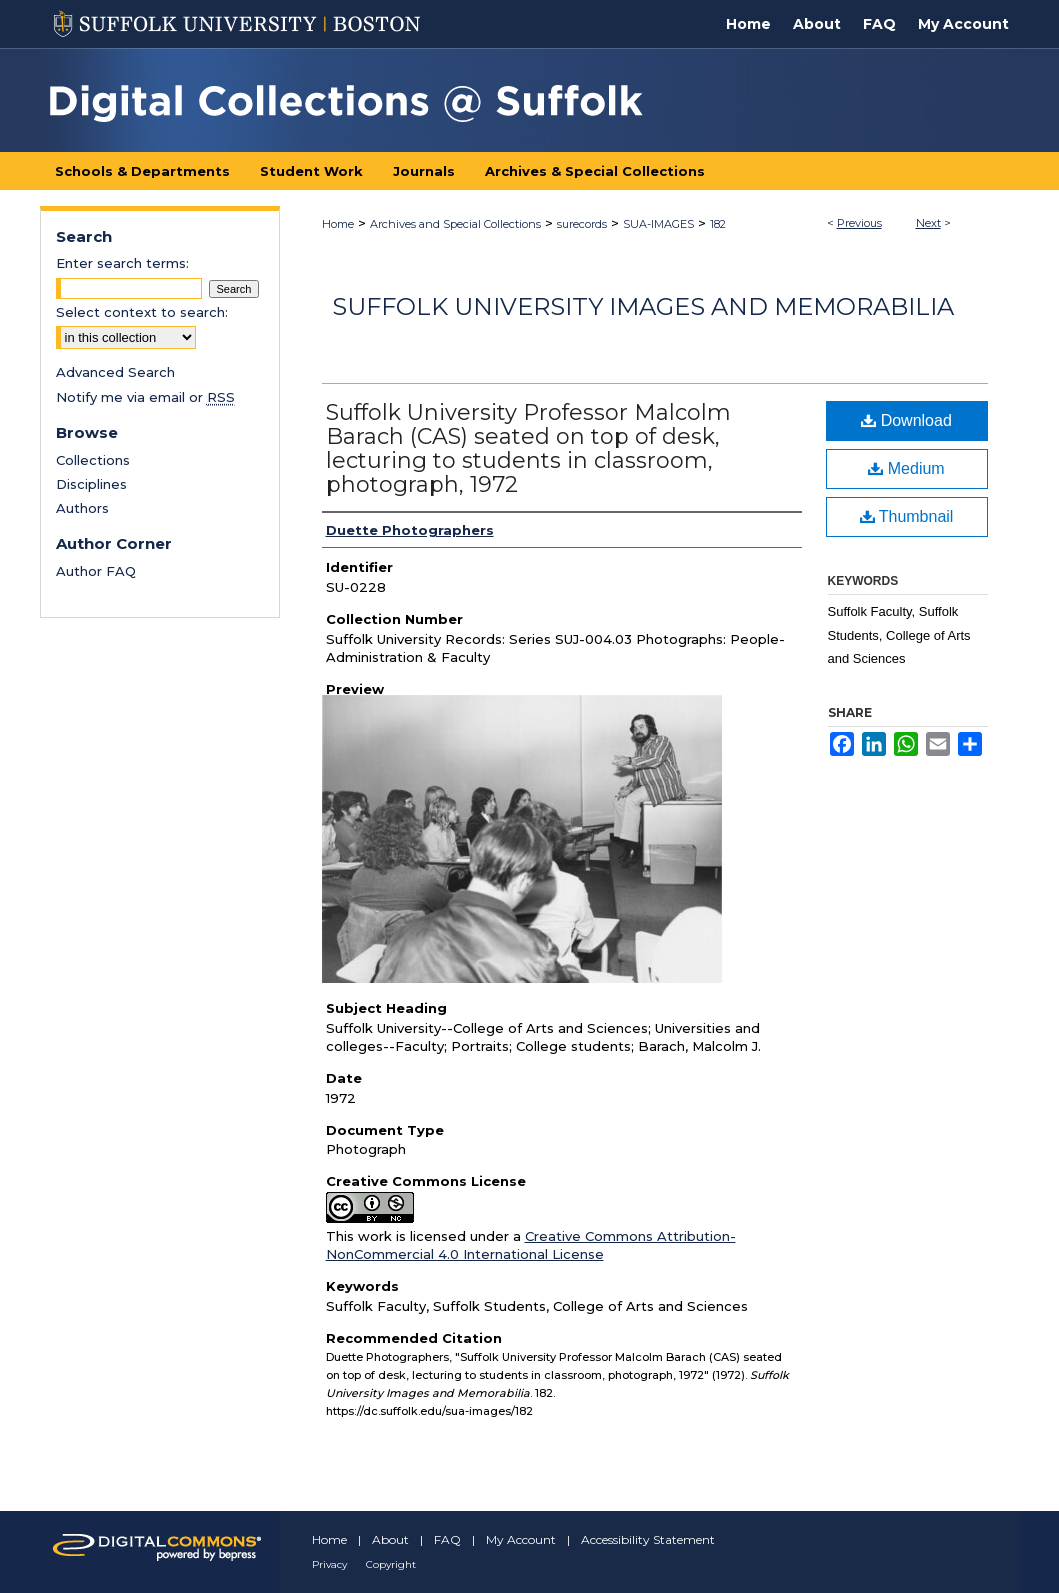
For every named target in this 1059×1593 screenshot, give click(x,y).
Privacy (329, 1564)
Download (906, 420)
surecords (582, 224)
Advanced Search (115, 372)
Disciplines (91, 484)
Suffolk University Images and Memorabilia (643, 306)
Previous (859, 223)
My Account (521, 1539)
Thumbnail (907, 516)
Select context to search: (142, 312)
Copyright (391, 1564)
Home (338, 224)
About (390, 1539)
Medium (906, 468)
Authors (82, 508)
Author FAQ (96, 571)
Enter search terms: (122, 263)
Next (928, 223)
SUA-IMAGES (658, 224)
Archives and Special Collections (455, 224)
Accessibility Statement (648, 1539)
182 (718, 224)
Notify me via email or (145, 397)
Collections (93, 460)
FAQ (447, 1539)
